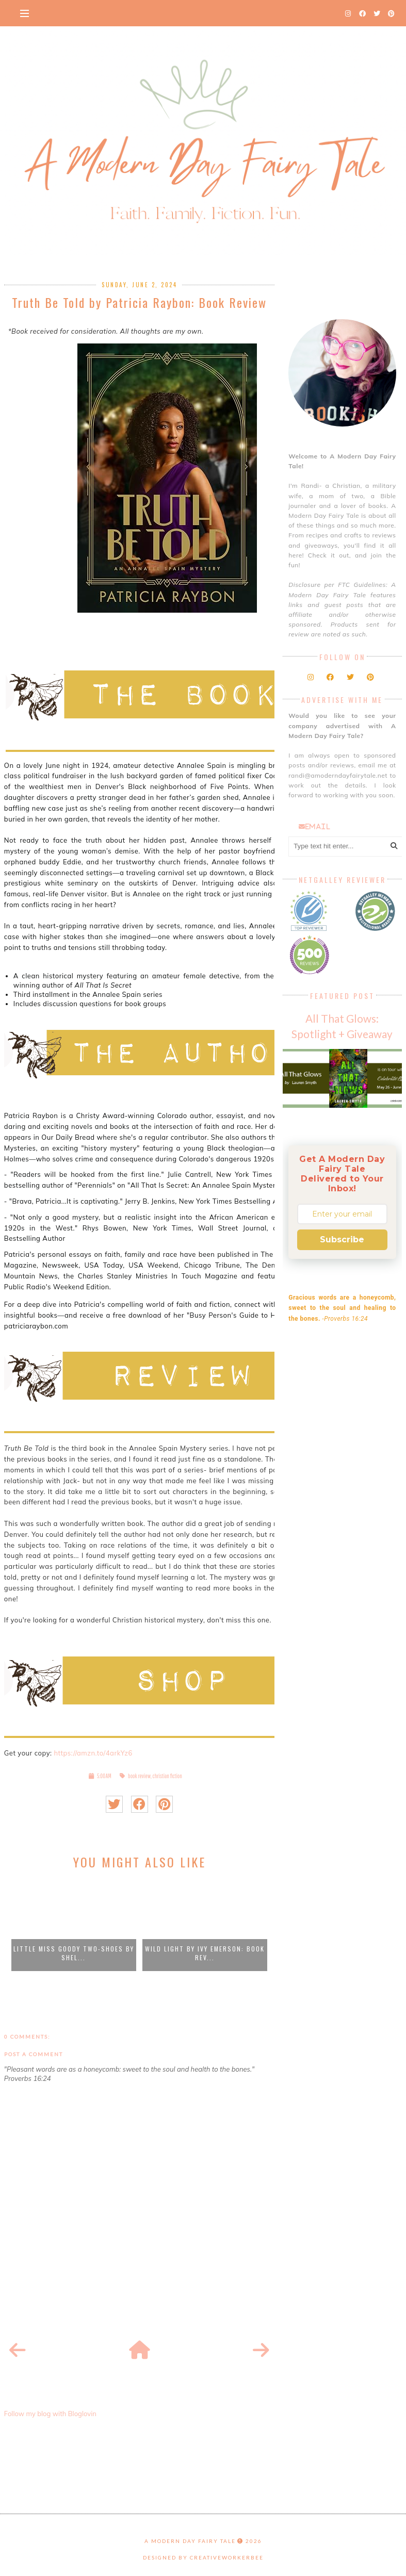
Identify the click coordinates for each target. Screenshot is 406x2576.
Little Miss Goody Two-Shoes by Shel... (73, 1953)
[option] (74, 1925)
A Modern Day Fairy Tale (190, 2541)
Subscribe (342, 1239)
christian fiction (167, 1776)
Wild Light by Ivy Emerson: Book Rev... (205, 1953)
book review (139, 1776)
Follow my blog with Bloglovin (50, 2413)
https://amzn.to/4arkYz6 (93, 1753)
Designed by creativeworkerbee (203, 2557)
